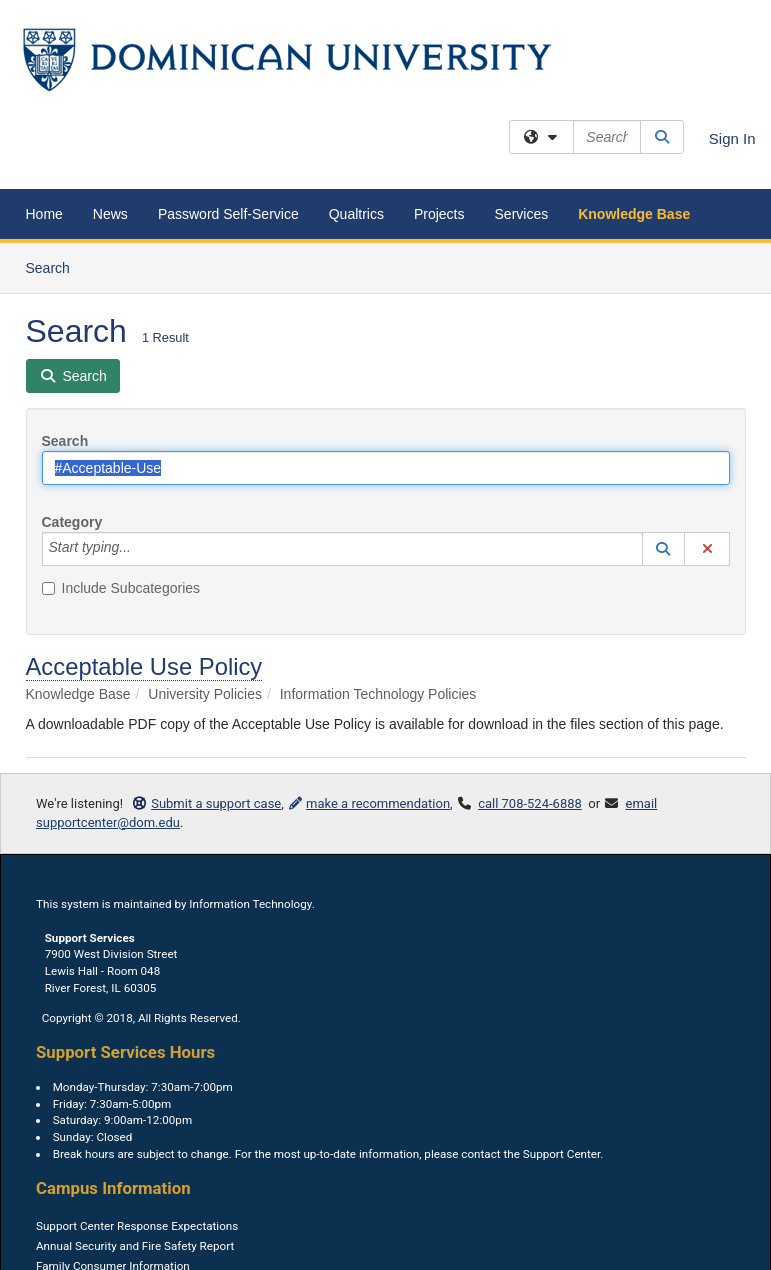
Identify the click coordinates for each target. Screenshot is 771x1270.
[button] (664, 549)
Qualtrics (356, 214)
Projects (439, 214)
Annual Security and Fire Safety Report (135, 1246)
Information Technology (250, 904)
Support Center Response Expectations (137, 1226)
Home (44, 214)
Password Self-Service (228, 214)
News (110, 214)
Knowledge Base (634, 214)
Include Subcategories (121, 588)
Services (522, 214)
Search (55, 266)
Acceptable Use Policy (144, 666)
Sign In (732, 138)
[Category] (142, 549)
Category (72, 522)
